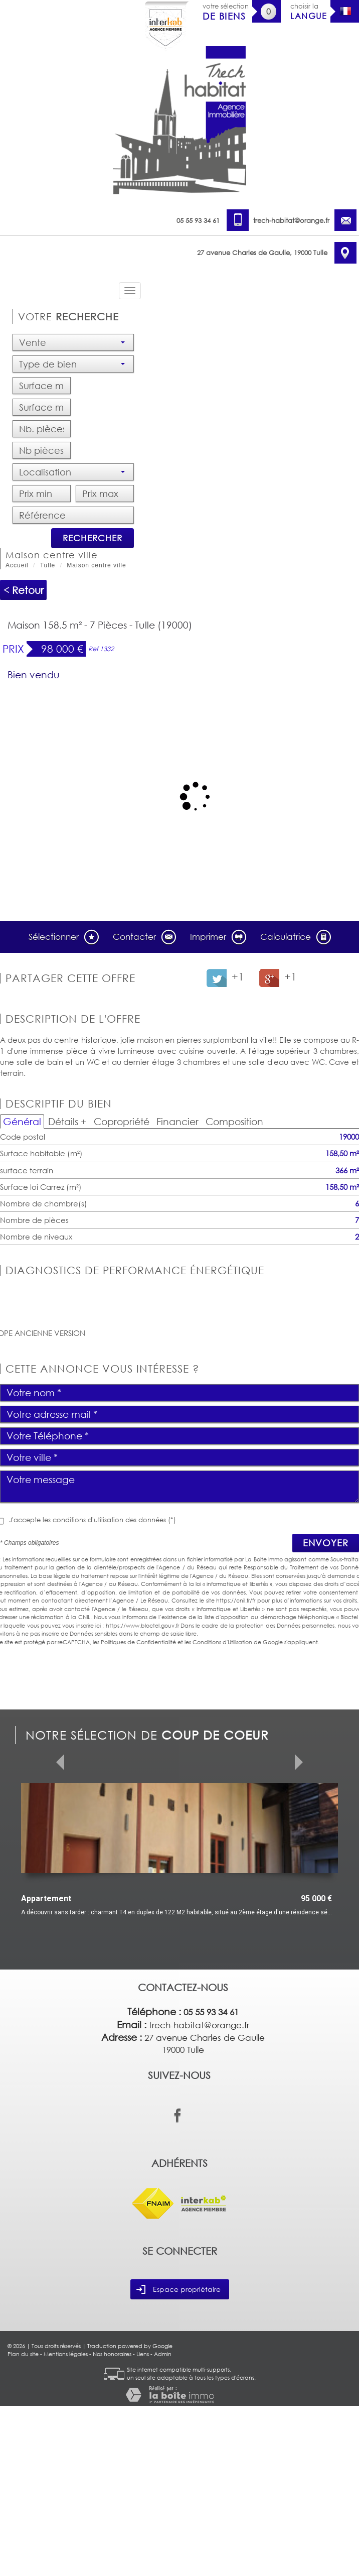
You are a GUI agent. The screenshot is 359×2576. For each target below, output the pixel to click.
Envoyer (325, 1542)
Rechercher (92, 538)
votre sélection (226, 12)
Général (22, 1121)
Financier (177, 1121)
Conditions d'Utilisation (222, 1642)
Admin (162, 2524)
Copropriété (121, 1121)
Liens (142, 2524)
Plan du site (23, 2524)
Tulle (48, 565)
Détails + (67, 1121)
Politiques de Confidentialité (138, 1642)
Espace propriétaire (178, 2460)
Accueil (17, 565)
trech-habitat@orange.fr (291, 220)
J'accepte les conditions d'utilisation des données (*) (92, 1520)
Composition (234, 1121)
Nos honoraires (112, 2524)
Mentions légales (66, 2524)
